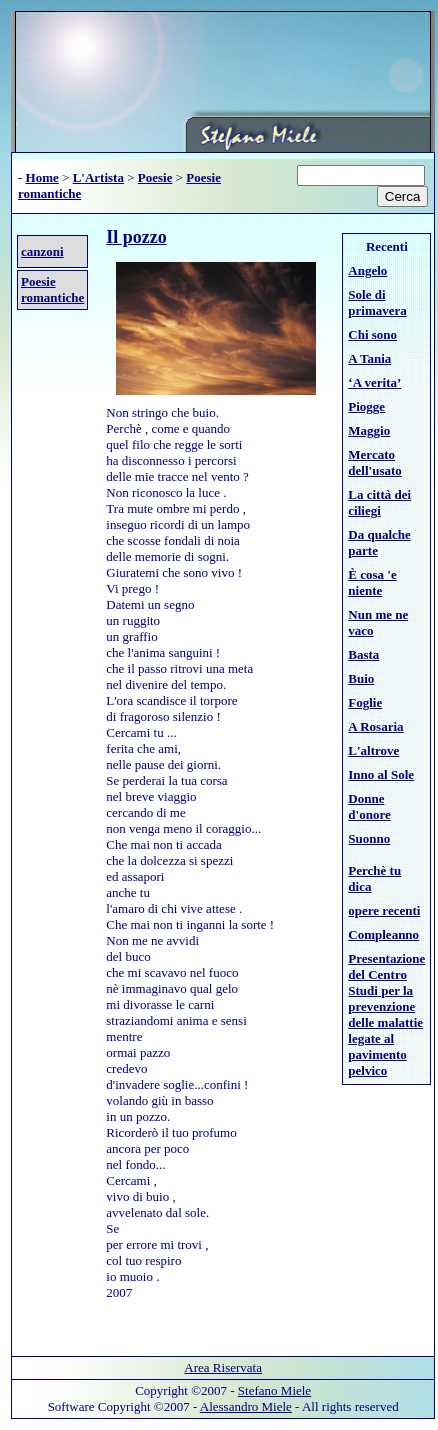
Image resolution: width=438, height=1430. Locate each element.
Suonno (369, 838)
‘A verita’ (374, 382)
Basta (363, 654)
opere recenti (384, 910)
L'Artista (98, 177)
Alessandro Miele (246, 1406)
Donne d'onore (369, 806)
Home (42, 177)
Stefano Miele (274, 1390)
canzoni (42, 251)
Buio (361, 678)
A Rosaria (375, 726)
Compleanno (383, 934)
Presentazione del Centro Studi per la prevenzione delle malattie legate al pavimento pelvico (386, 1014)
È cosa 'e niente (372, 582)
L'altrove (373, 750)
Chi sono (372, 334)
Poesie (155, 177)
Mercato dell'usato (374, 462)
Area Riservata (223, 1367)
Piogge (366, 406)
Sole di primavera (377, 302)
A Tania (369, 358)
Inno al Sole (381, 774)
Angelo (367, 270)
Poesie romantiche (52, 289)
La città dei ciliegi (379, 502)
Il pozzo (136, 237)
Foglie (365, 702)
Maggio (369, 430)
